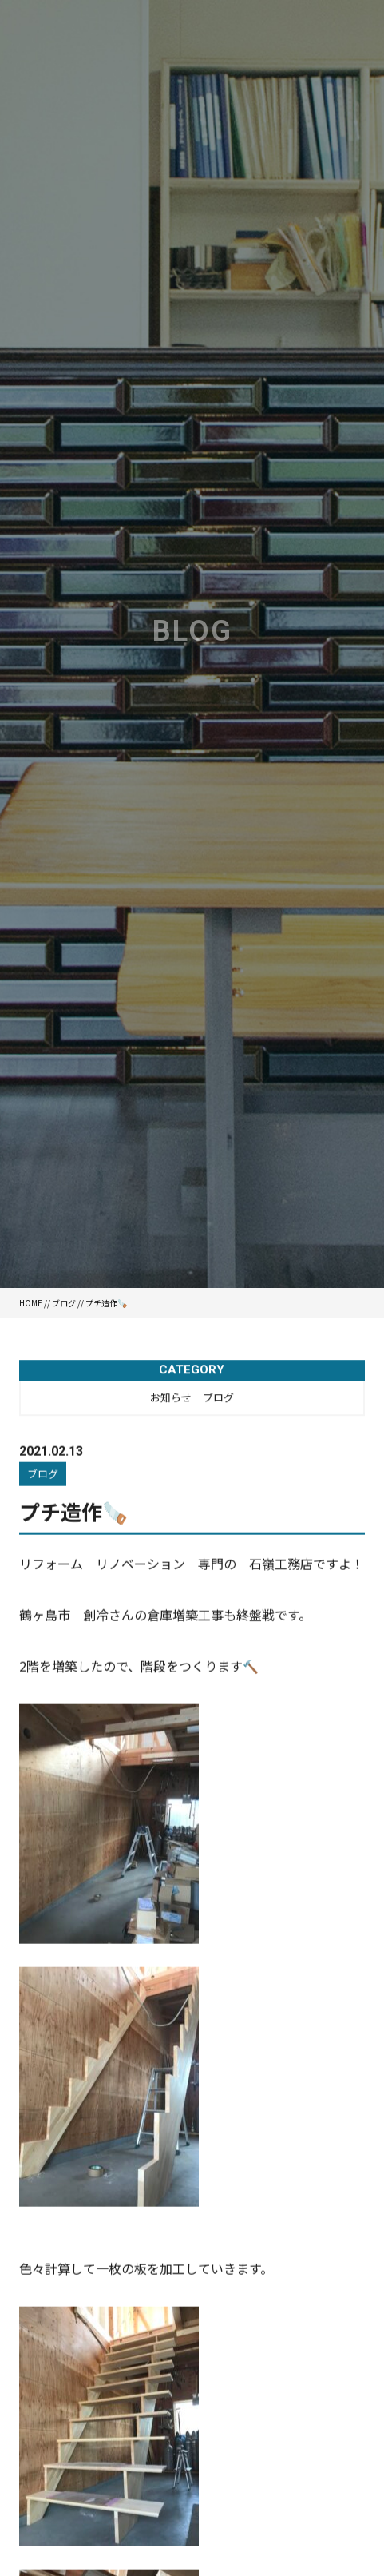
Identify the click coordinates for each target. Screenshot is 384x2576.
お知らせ (171, 1398)
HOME (30, 1303)
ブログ (64, 1303)
